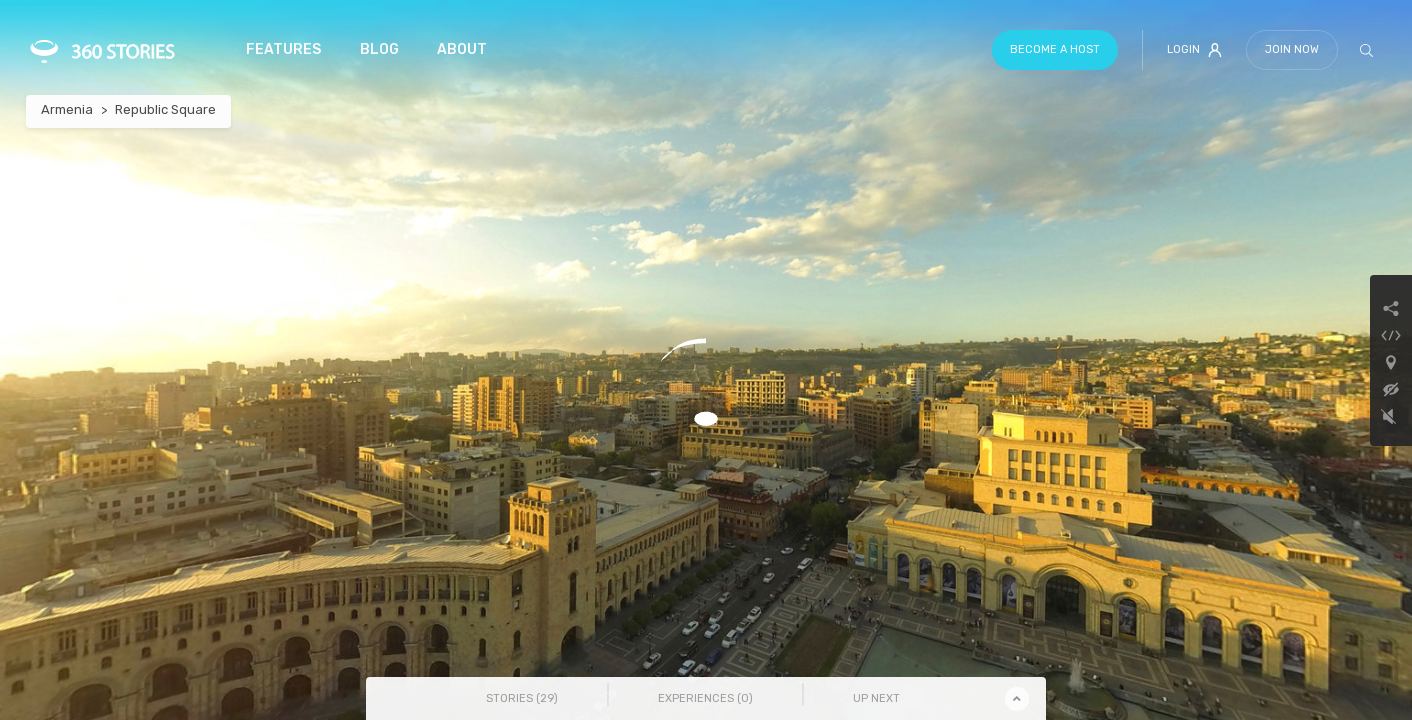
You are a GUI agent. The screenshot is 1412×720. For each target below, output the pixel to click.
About (462, 49)
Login (1194, 50)
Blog (379, 49)
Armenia (67, 109)
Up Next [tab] (876, 698)
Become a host (1055, 49)
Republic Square (165, 109)
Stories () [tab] (522, 698)
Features (283, 49)
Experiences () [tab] (705, 698)
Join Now (1292, 49)
